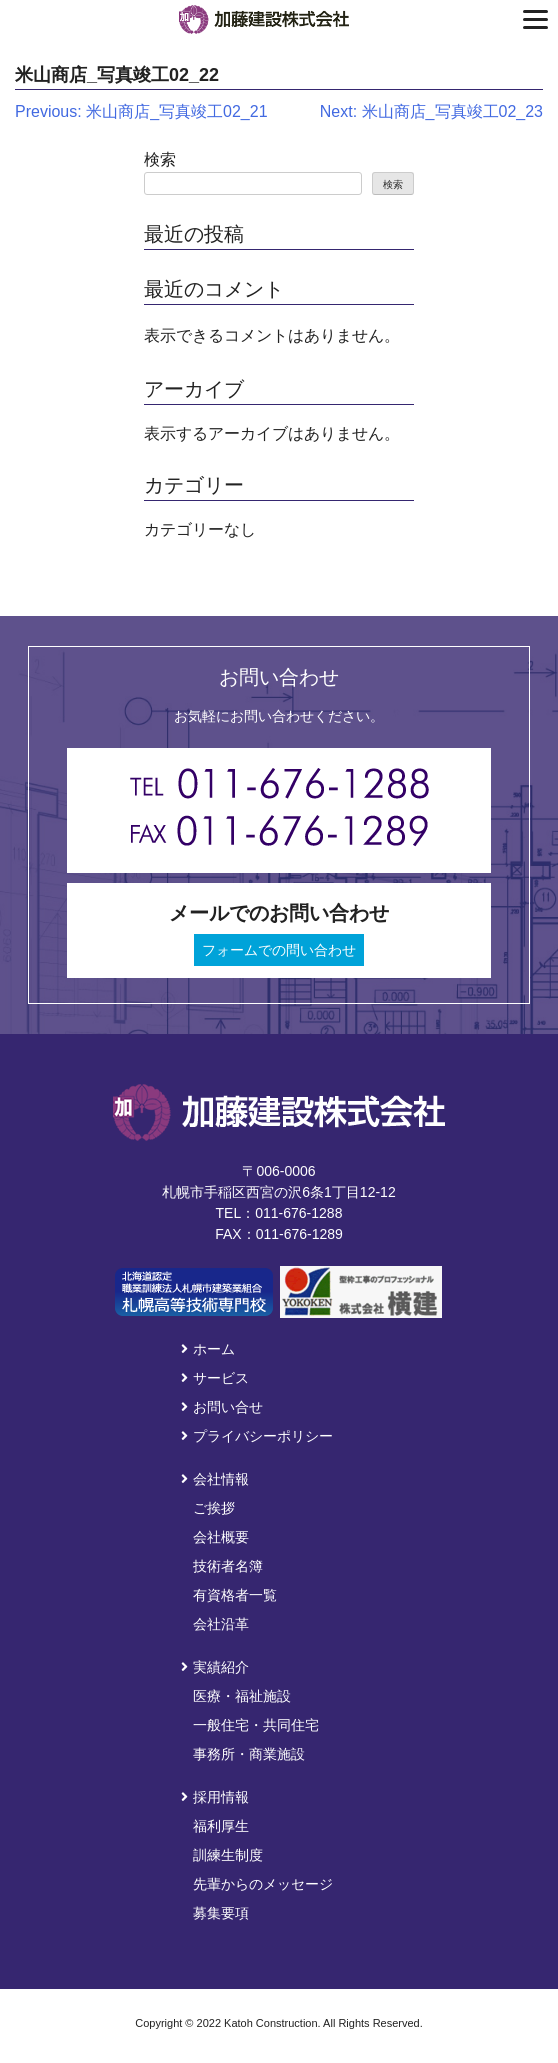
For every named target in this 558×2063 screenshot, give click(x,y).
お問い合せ (222, 1407)
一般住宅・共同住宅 (256, 1725)
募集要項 (221, 1913)
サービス (215, 1378)
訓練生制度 (228, 1855)
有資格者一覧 (235, 1595)
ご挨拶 (214, 1508)
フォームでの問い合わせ (279, 950)
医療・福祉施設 (242, 1696)
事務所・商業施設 (249, 1754)
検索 (160, 159)
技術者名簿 (228, 1566)
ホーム (208, 1349)
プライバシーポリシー (257, 1436)
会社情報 (215, 1479)
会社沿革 (221, 1624)
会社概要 (221, 1537)
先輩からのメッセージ (263, 1884)
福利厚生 (221, 1826)
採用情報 (215, 1797)
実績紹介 (215, 1667)
